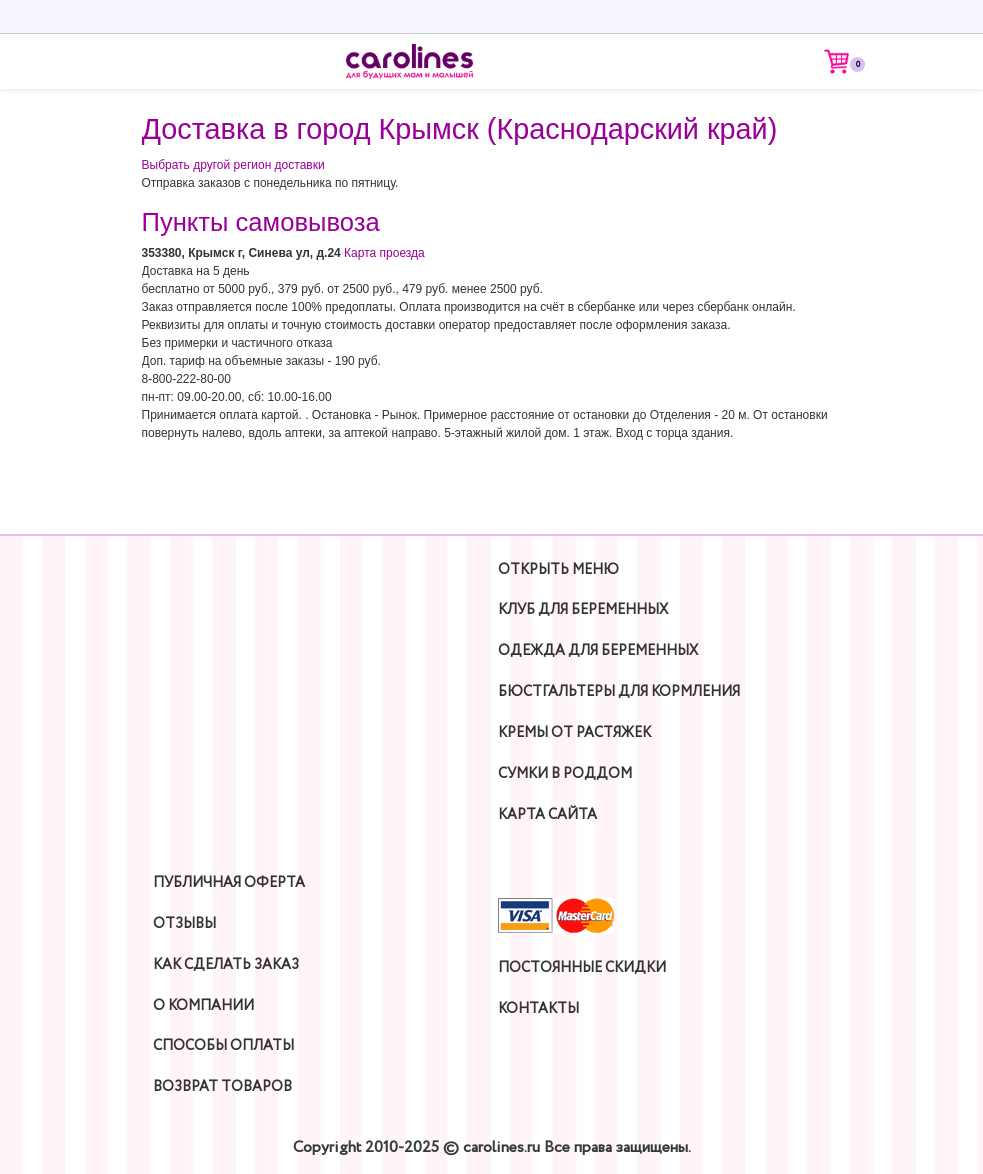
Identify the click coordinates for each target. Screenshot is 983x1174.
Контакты (538, 1009)
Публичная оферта (229, 883)
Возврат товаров (222, 1087)
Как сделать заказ (226, 965)
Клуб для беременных (583, 610)
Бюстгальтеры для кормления (619, 692)
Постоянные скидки (582, 968)
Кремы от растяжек (574, 733)
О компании (203, 1006)
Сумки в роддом (565, 774)
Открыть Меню (558, 570)
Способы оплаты (223, 1046)
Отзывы (184, 924)
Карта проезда (384, 253)
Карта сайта (547, 815)
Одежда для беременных (598, 651)
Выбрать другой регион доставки (233, 165)
